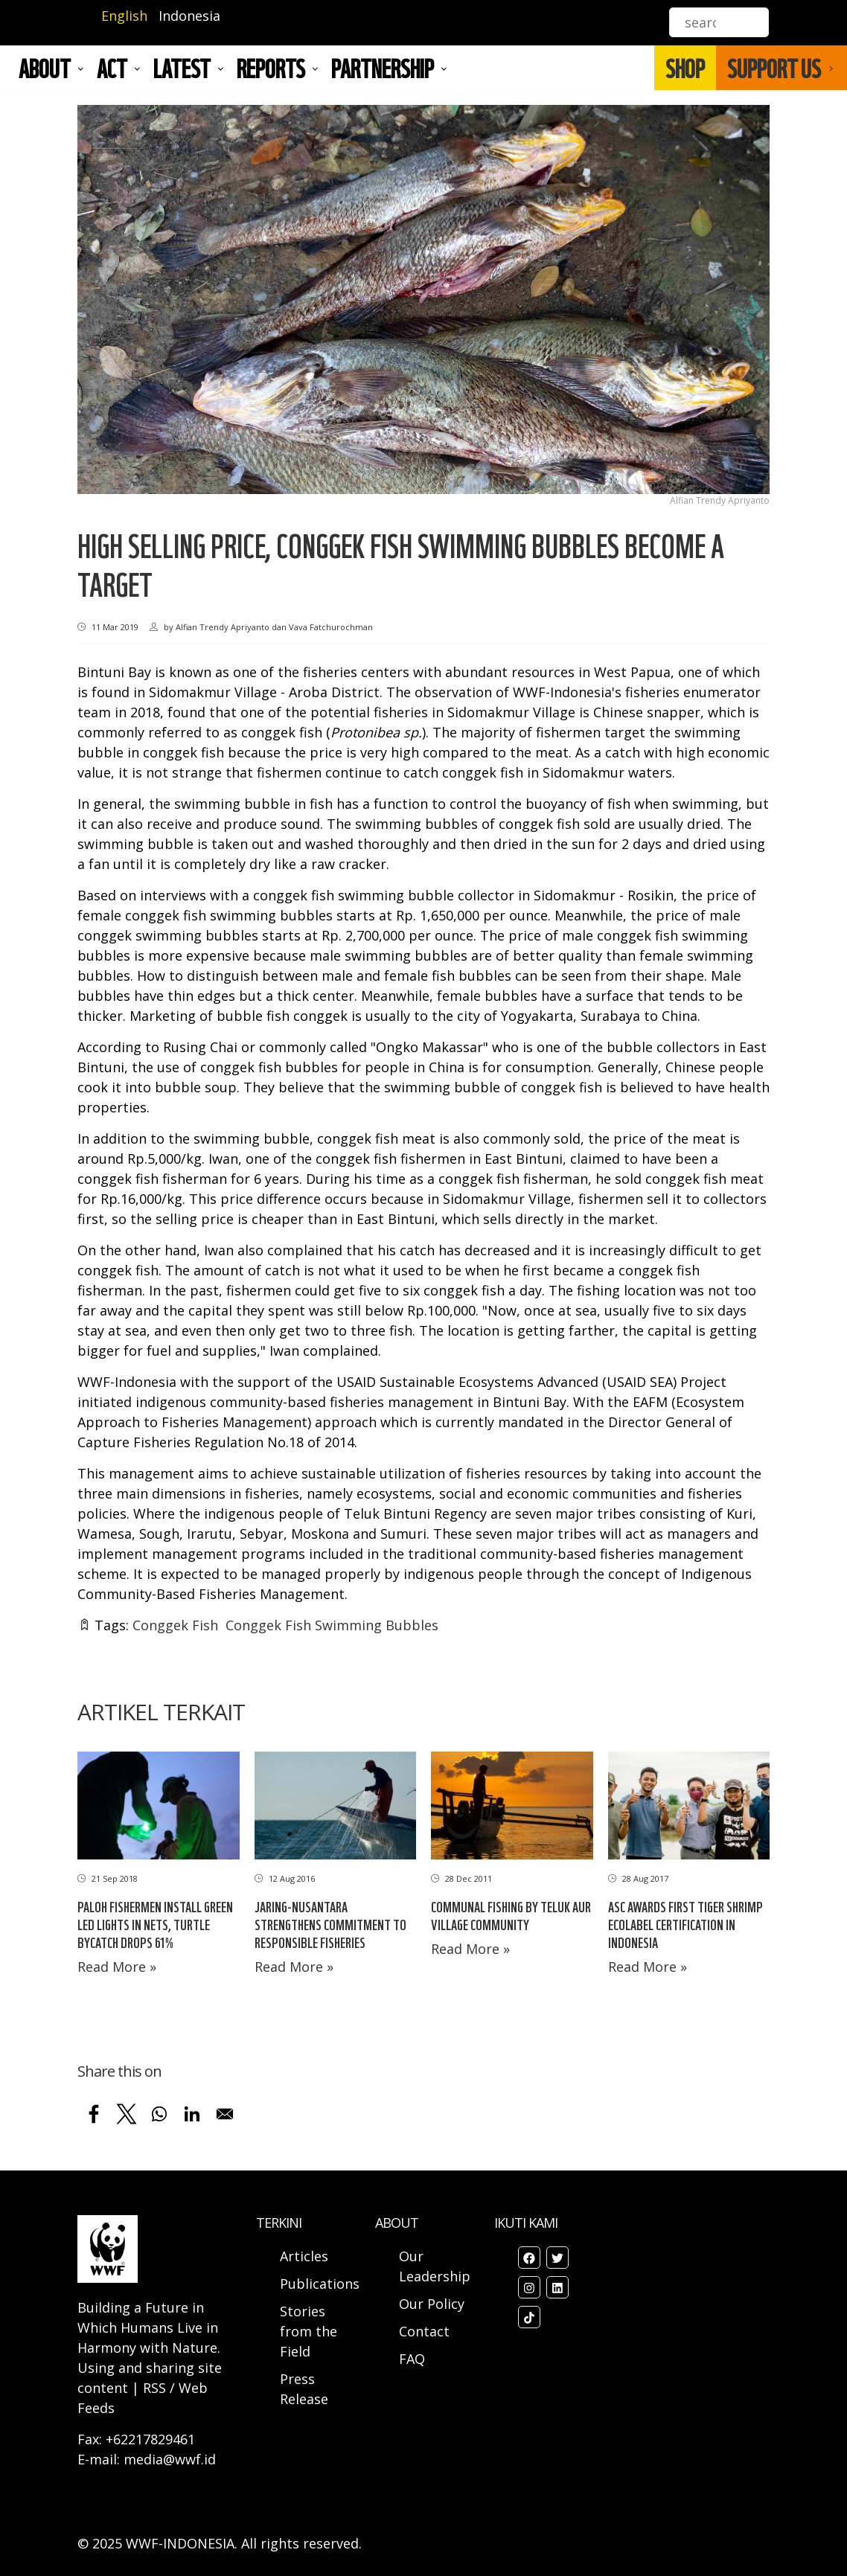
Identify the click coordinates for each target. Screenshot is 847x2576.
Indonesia (189, 16)
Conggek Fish (175, 1625)
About (45, 67)
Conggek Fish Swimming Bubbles (332, 1625)
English (124, 16)
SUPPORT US (774, 67)
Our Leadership (434, 2266)
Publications (319, 2284)
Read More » (116, 1967)
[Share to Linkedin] (192, 2114)
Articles (304, 2256)
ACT (112, 67)
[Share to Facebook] (93, 2114)
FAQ (412, 2359)
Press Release (304, 2389)
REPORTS (271, 67)
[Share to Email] (224, 2114)
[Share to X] (126, 2114)
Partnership (382, 67)
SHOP (685, 67)
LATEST (182, 67)
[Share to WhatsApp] (159, 2114)
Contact (424, 2331)
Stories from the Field (308, 2331)
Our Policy (431, 2304)
